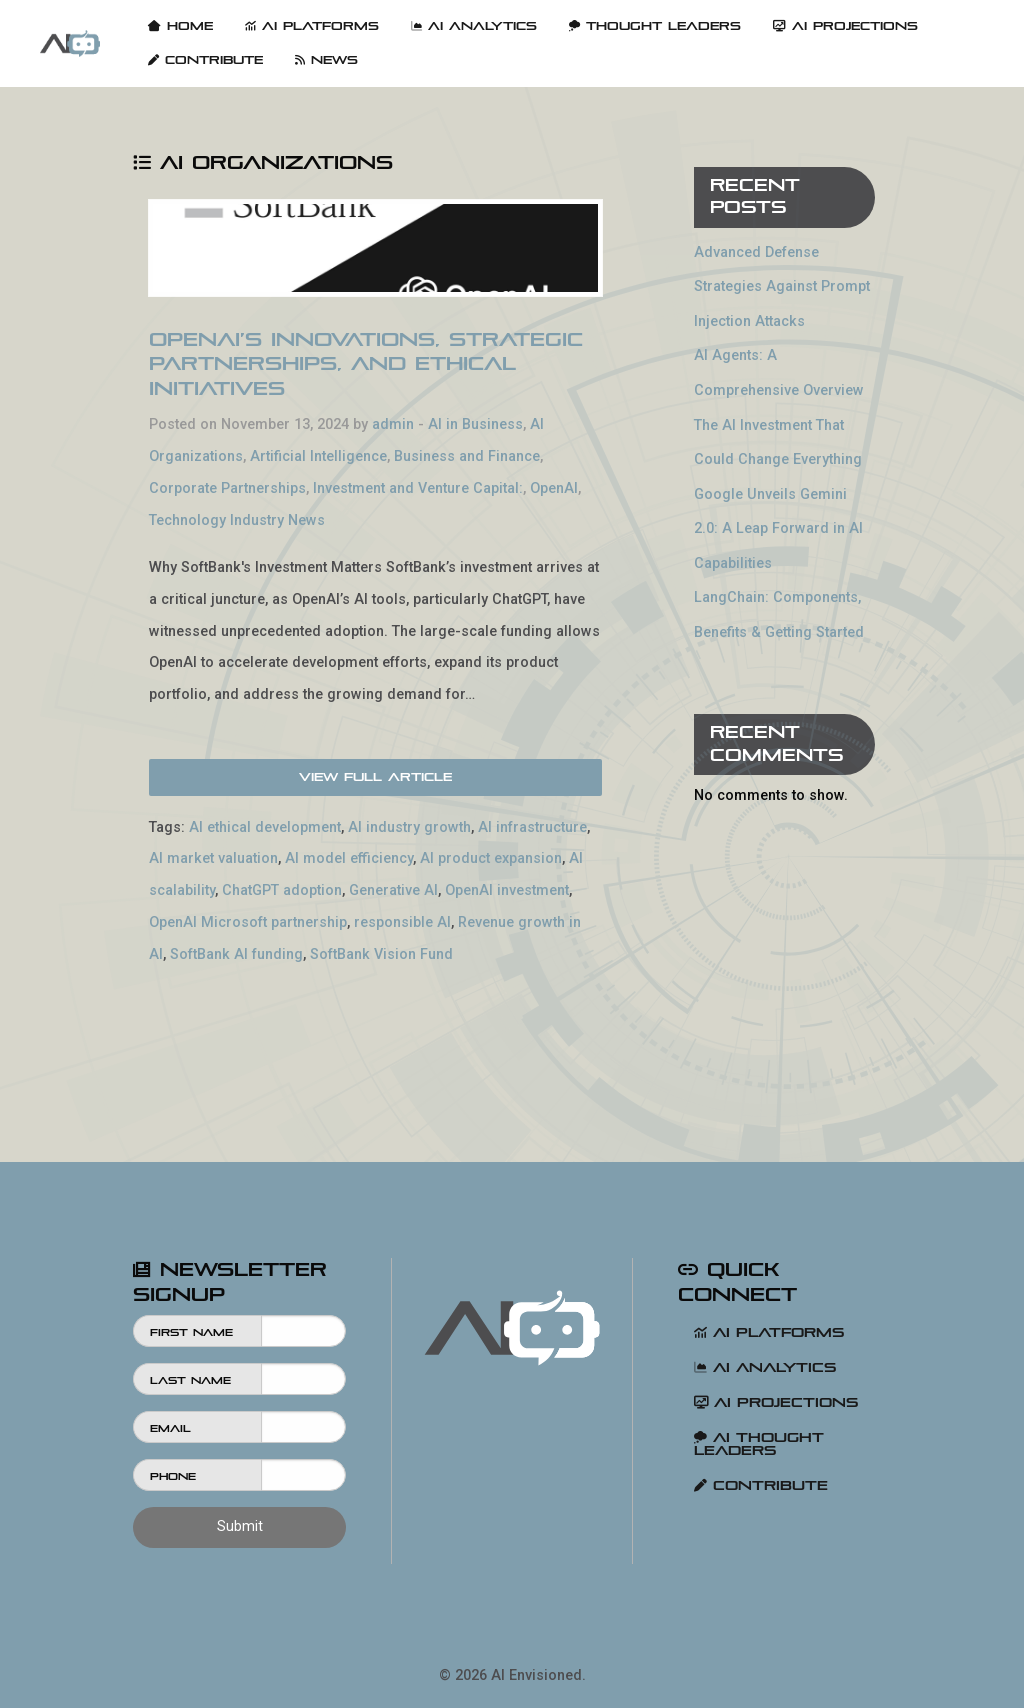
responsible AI (402, 922)
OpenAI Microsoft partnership (248, 922)
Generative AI (393, 890)
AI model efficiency (349, 858)
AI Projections (845, 26)
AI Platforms (312, 26)
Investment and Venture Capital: (418, 488)
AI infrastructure (532, 827)
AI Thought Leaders (759, 1444)
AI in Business (475, 424)
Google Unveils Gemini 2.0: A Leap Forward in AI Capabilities (778, 529)
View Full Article (375, 777)
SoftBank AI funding (236, 954)
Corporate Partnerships (227, 488)
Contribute (205, 60)
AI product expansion (491, 858)
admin (393, 424)
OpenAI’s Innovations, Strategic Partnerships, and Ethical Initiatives (366, 364)
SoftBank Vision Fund (381, 954)
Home (180, 26)
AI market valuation (213, 858)
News (326, 60)
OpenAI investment (507, 890)
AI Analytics (474, 26)
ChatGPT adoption (282, 890)
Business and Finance (467, 456)
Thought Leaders (655, 26)
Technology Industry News (237, 520)
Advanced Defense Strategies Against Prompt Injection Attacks (782, 287)
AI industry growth (409, 827)
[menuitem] (70, 43)
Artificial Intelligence (318, 456)
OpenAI (554, 488)
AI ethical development (265, 827)
